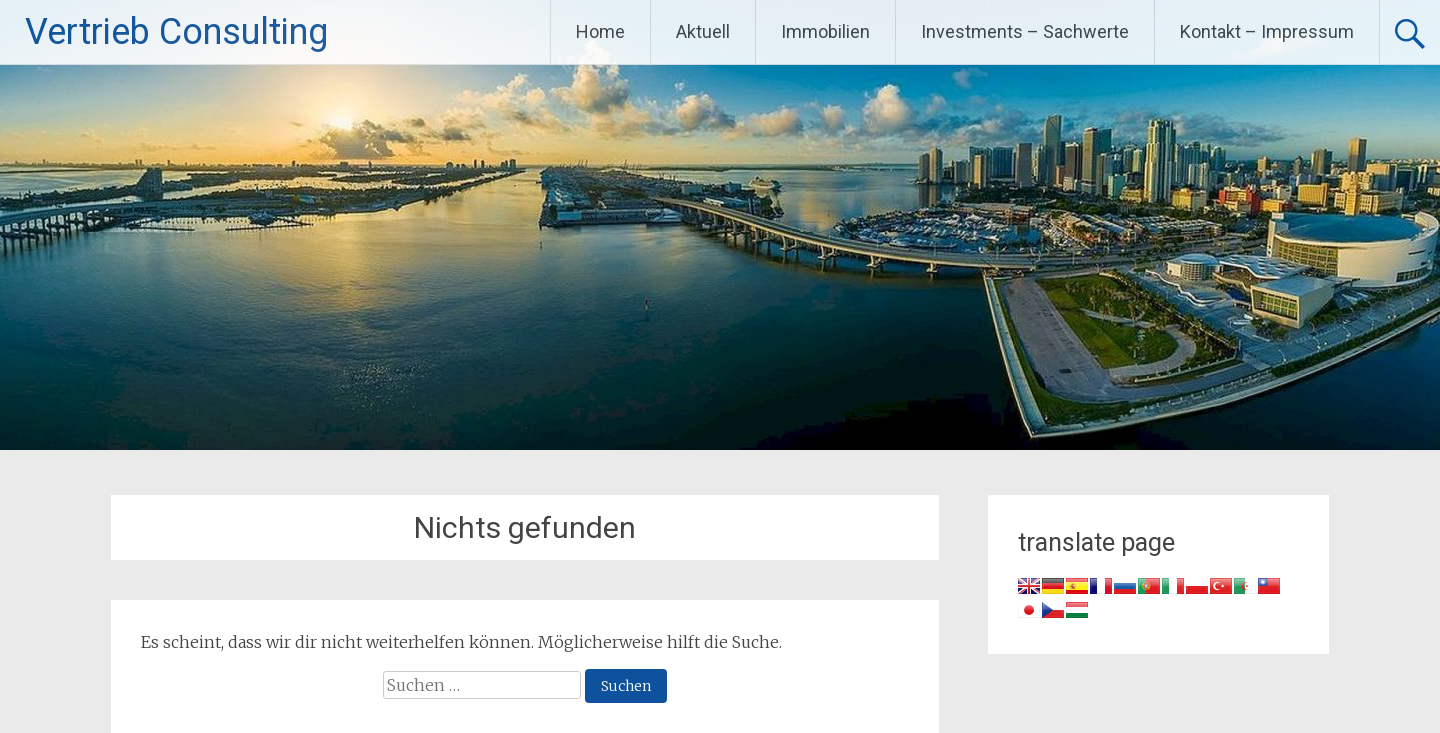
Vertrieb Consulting (176, 32)
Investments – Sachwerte (1025, 31)
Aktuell (703, 31)
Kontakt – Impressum (1267, 31)
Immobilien (825, 31)
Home (600, 31)
